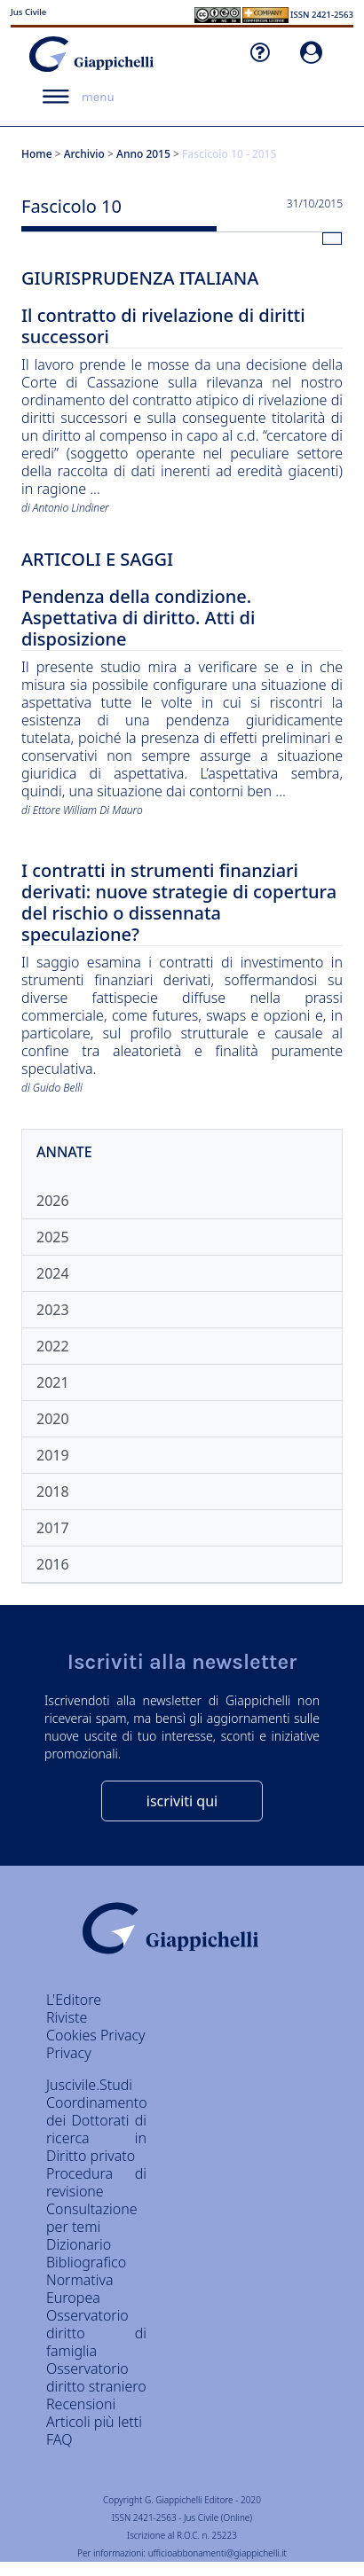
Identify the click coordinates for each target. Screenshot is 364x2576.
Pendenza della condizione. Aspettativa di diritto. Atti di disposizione (138, 618)
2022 (52, 1346)
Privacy (68, 2053)
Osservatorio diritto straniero (96, 2377)
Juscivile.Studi (89, 2084)
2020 (52, 1419)
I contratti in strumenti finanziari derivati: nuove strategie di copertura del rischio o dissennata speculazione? (178, 903)
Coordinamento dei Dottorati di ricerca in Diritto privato (96, 2129)
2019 (52, 1455)
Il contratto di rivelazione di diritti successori (163, 326)
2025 (52, 1237)
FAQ (59, 2439)
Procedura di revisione (96, 2182)
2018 (52, 1491)
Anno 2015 (143, 153)
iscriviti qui (182, 1801)
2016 (52, 1564)
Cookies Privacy (96, 2035)
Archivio (84, 153)
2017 (52, 1528)
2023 (52, 1309)
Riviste (66, 2017)
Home (36, 153)
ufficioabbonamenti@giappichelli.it (217, 2553)
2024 (52, 1273)
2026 (52, 1200)
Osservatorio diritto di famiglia (96, 2333)
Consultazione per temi (92, 2217)
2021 (52, 1382)
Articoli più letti (94, 2421)
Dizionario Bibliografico (86, 2253)
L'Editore (73, 1999)
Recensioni (80, 2404)
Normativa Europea (80, 2288)
